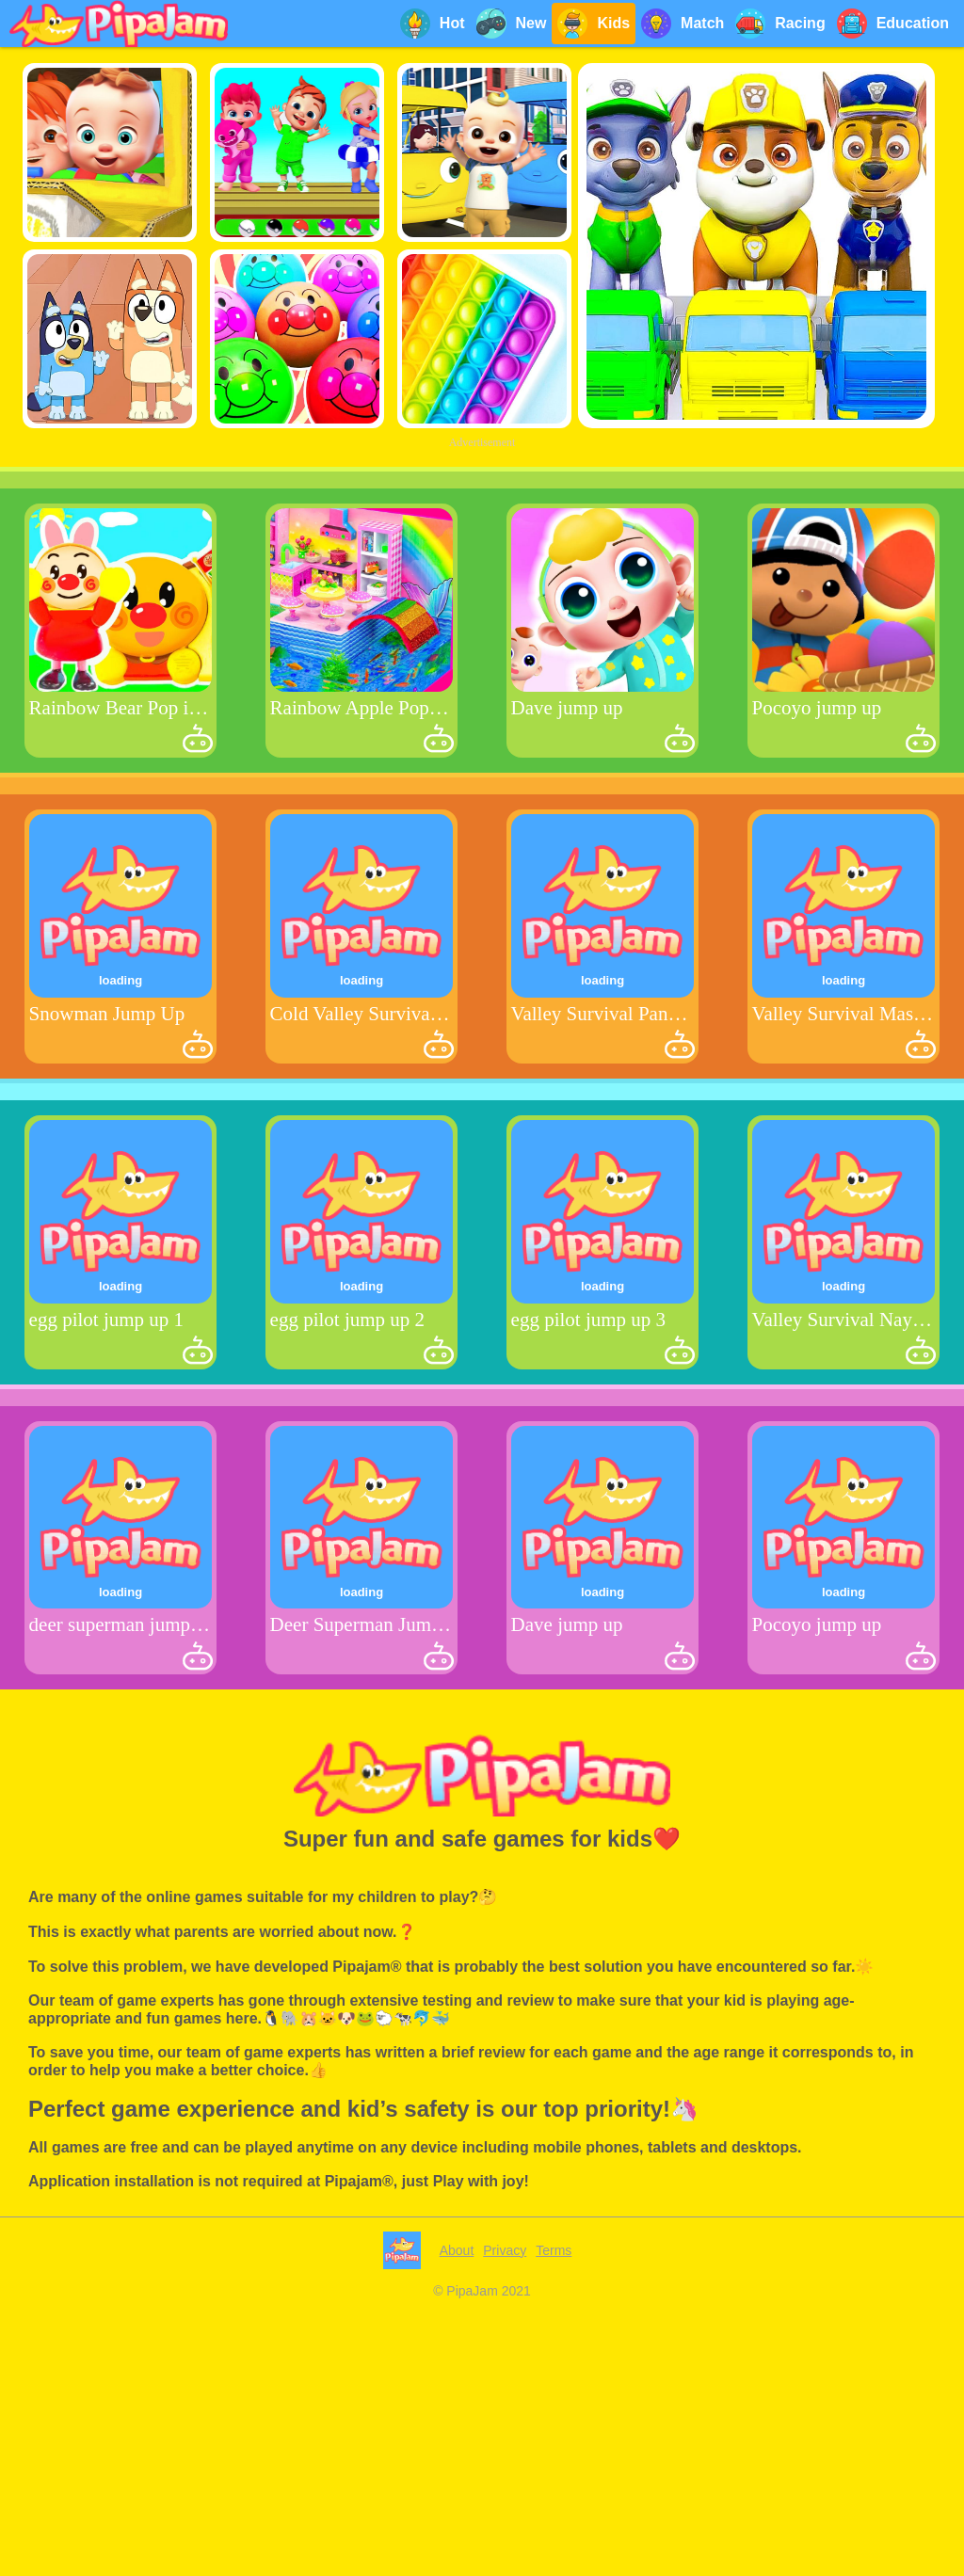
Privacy (504, 2250)
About (457, 2250)
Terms (553, 2250)
